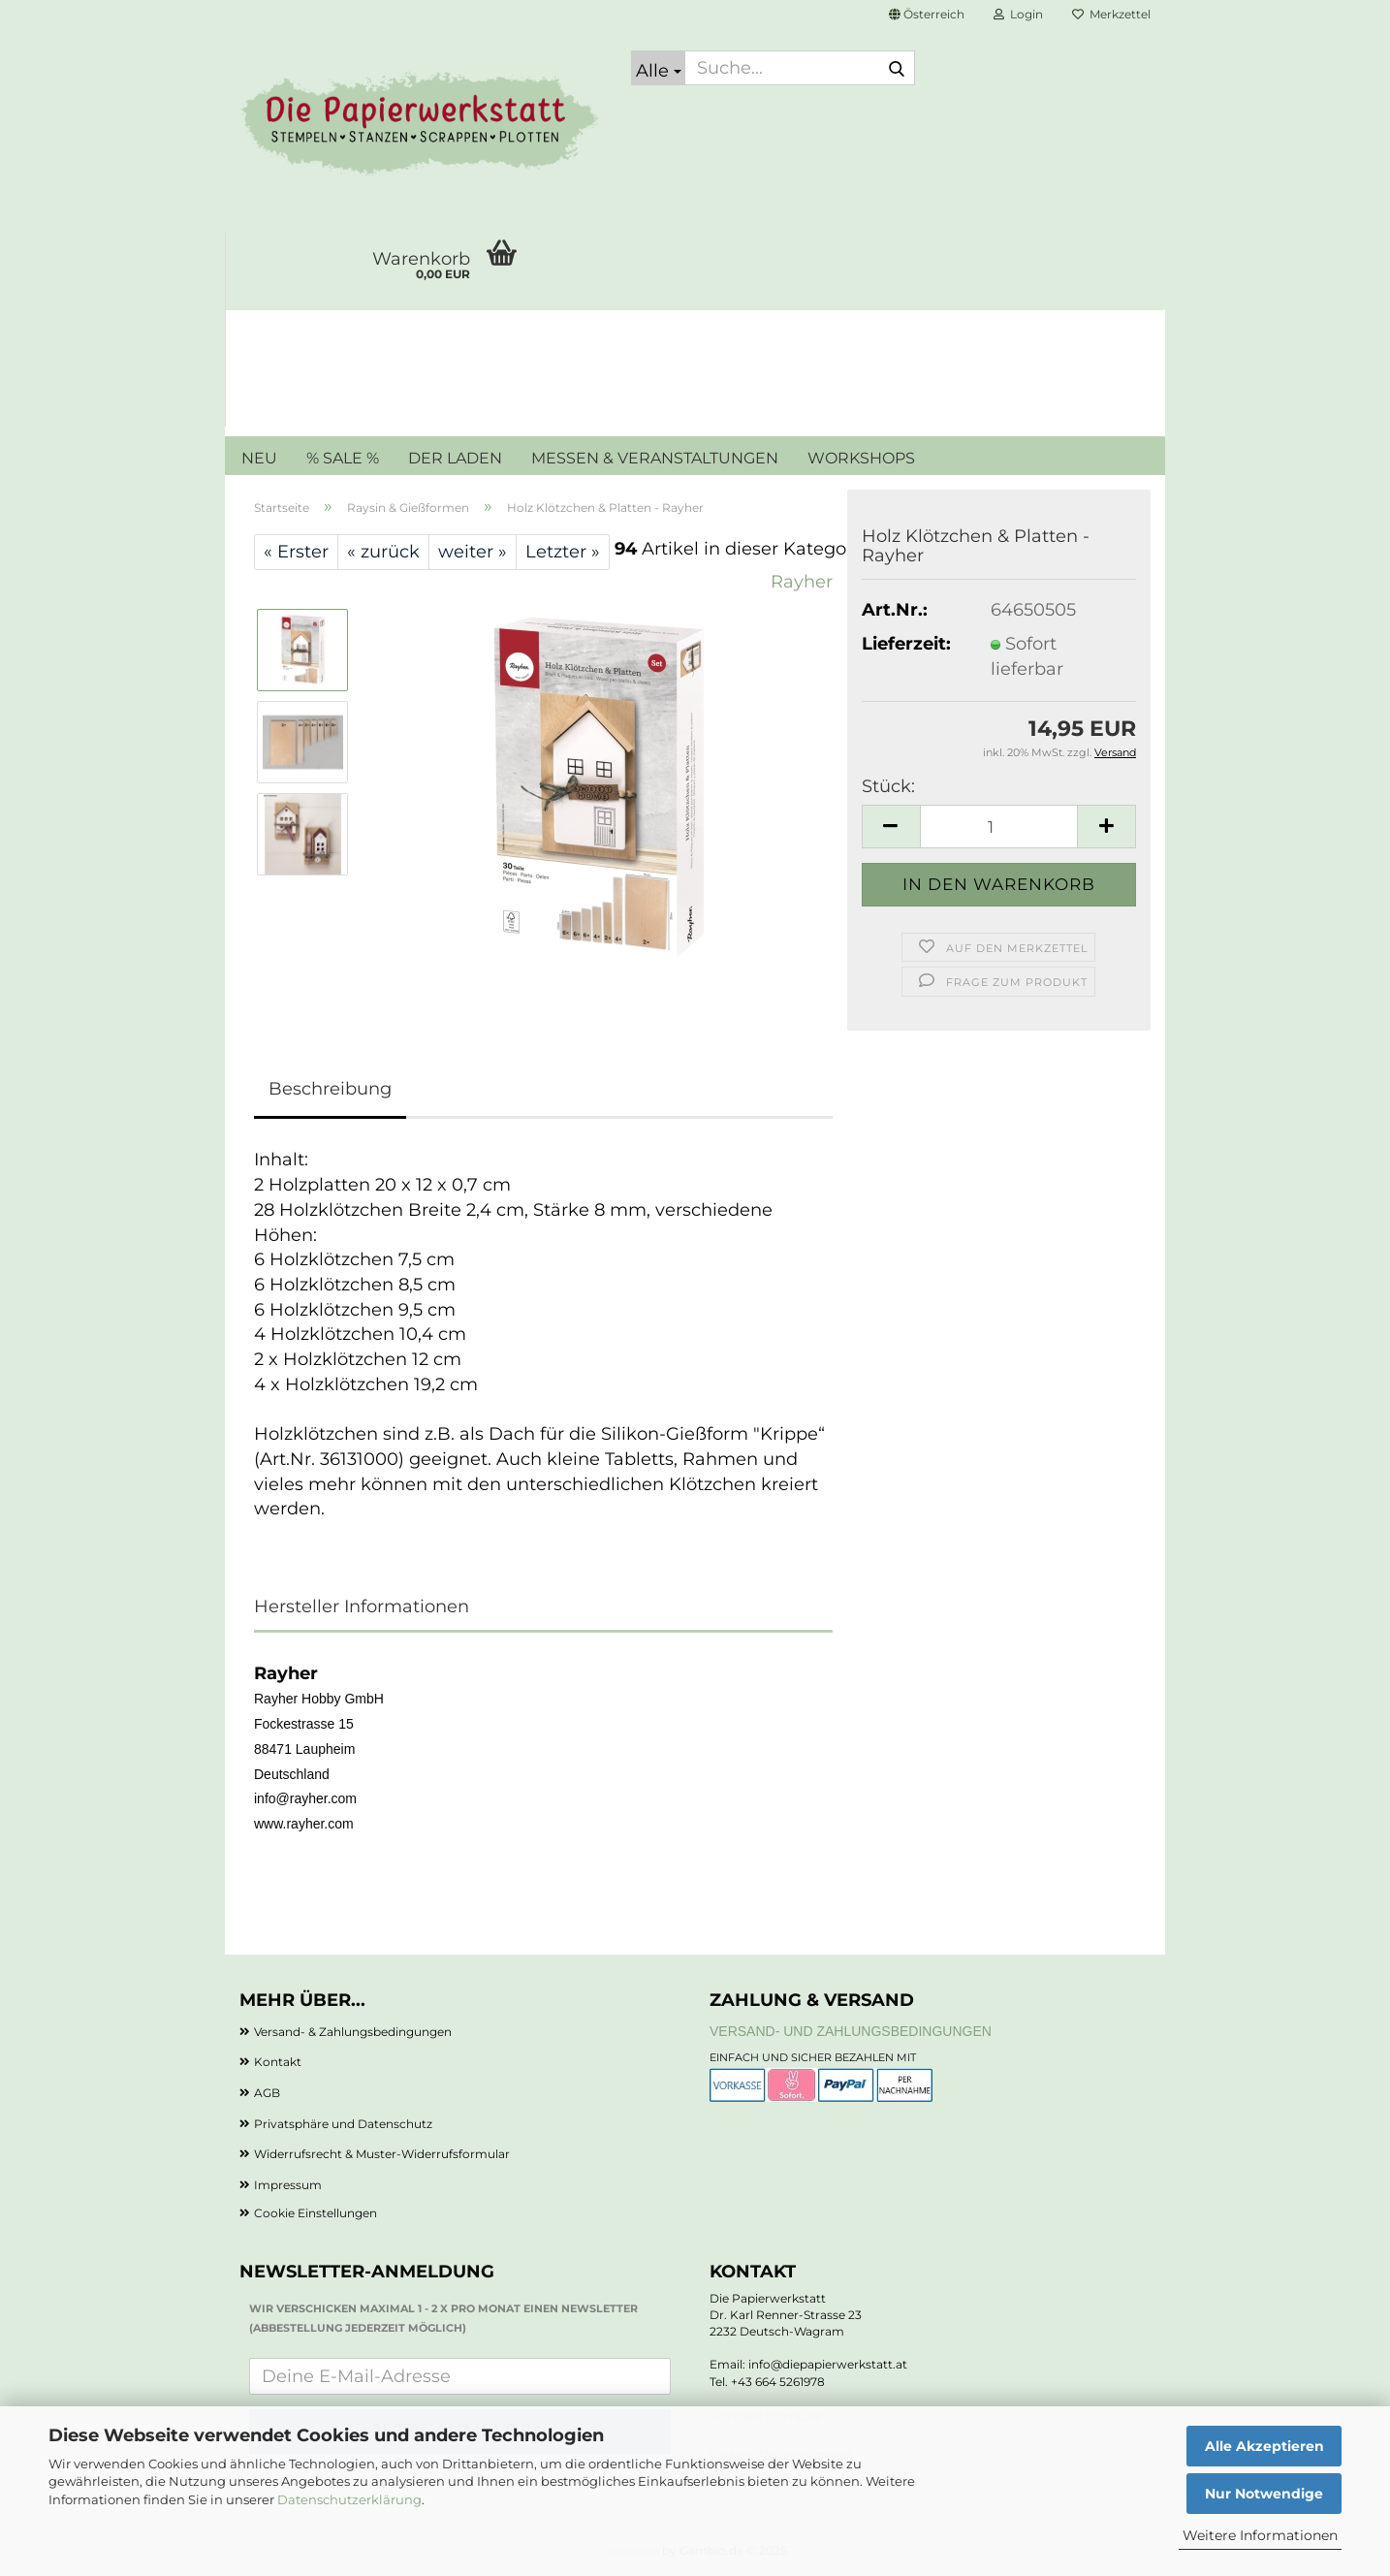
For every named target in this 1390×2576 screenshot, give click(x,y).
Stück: (888, 786)
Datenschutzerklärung (349, 2499)
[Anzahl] (999, 826)
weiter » (472, 551)
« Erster (296, 551)
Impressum (288, 2185)
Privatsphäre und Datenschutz (343, 2123)
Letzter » (562, 551)
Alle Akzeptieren (1264, 2446)
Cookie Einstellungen (315, 2213)
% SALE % (342, 458)
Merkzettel (1111, 14)
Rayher (802, 581)
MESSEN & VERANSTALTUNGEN (654, 458)
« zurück (383, 551)
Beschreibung (330, 1088)
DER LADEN (455, 458)
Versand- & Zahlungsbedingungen (353, 2031)
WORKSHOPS (861, 458)
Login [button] (1018, 14)
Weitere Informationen (1260, 2535)
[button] (926, 14)
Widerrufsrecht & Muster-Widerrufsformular (382, 2154)
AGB (267, 2092)
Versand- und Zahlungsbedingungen (851, 2031)
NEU (259, 458)
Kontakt (277, 2061)
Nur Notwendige (1264, 2493)
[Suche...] (658, 67)
